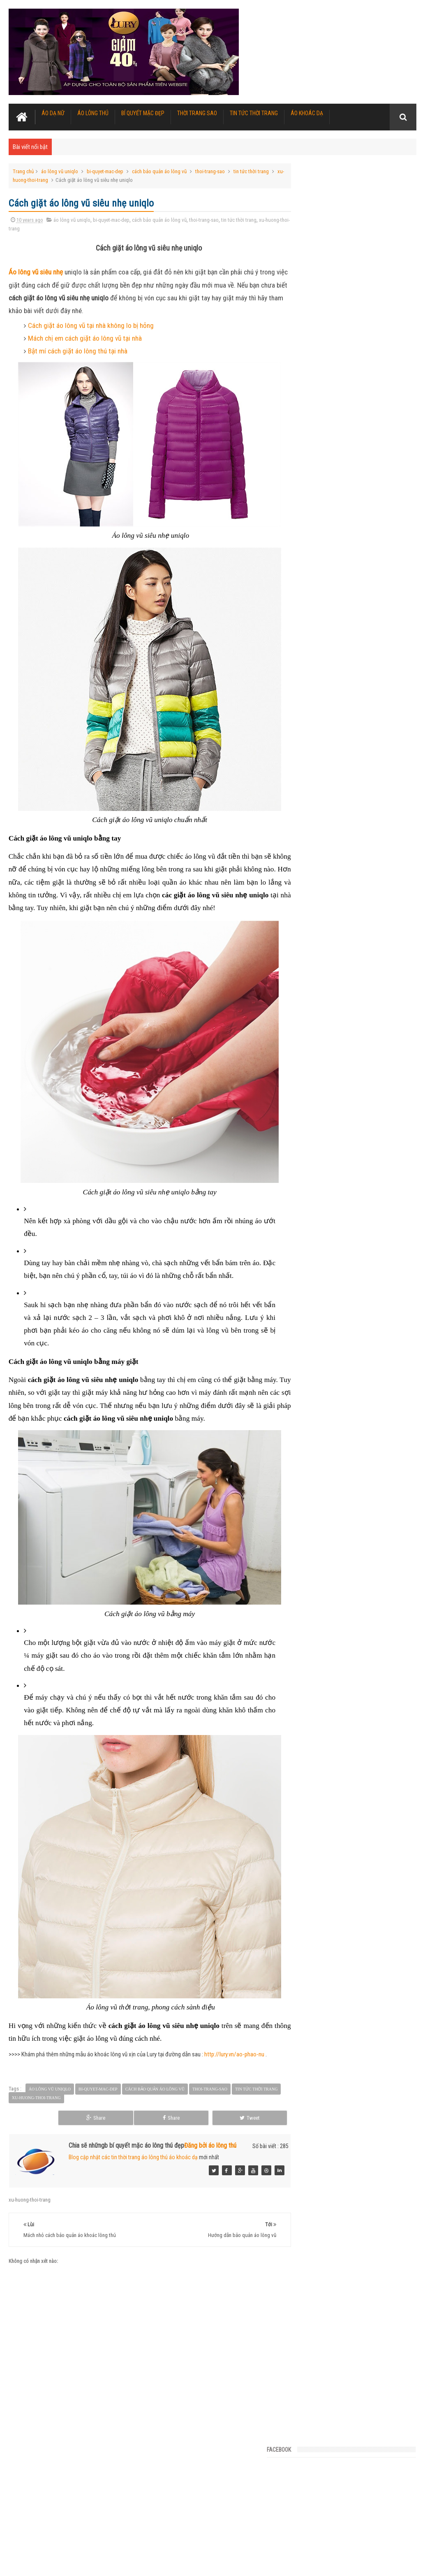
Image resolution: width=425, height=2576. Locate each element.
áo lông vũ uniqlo (59, 170)
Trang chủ (23, 170)
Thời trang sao (197, 112)
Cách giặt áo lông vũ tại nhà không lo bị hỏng (91, 325)
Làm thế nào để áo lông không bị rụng (338, 701)
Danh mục (355, 311)
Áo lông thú (93, 112)
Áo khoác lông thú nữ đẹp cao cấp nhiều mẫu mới (200, 2553)
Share (194, 2130)
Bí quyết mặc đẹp (142, 112)
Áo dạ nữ (53, 112)
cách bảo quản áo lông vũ (159, 170)
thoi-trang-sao (210, 170)
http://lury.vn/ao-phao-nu (234, 2066)
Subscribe (396, 311)
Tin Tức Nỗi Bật (314, 311)
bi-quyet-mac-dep (105, 170)
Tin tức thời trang (254, 112)
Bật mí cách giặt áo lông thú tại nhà (77, 350)
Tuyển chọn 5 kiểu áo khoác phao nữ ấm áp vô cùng (355, 584)
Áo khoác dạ (307, 112)
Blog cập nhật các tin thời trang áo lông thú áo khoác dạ (133, 2169)
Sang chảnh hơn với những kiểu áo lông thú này (349, 468)
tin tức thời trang (251, 170)
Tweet (249, 2130)
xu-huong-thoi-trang (41, 179)
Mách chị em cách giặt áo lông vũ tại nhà (85, 337)
